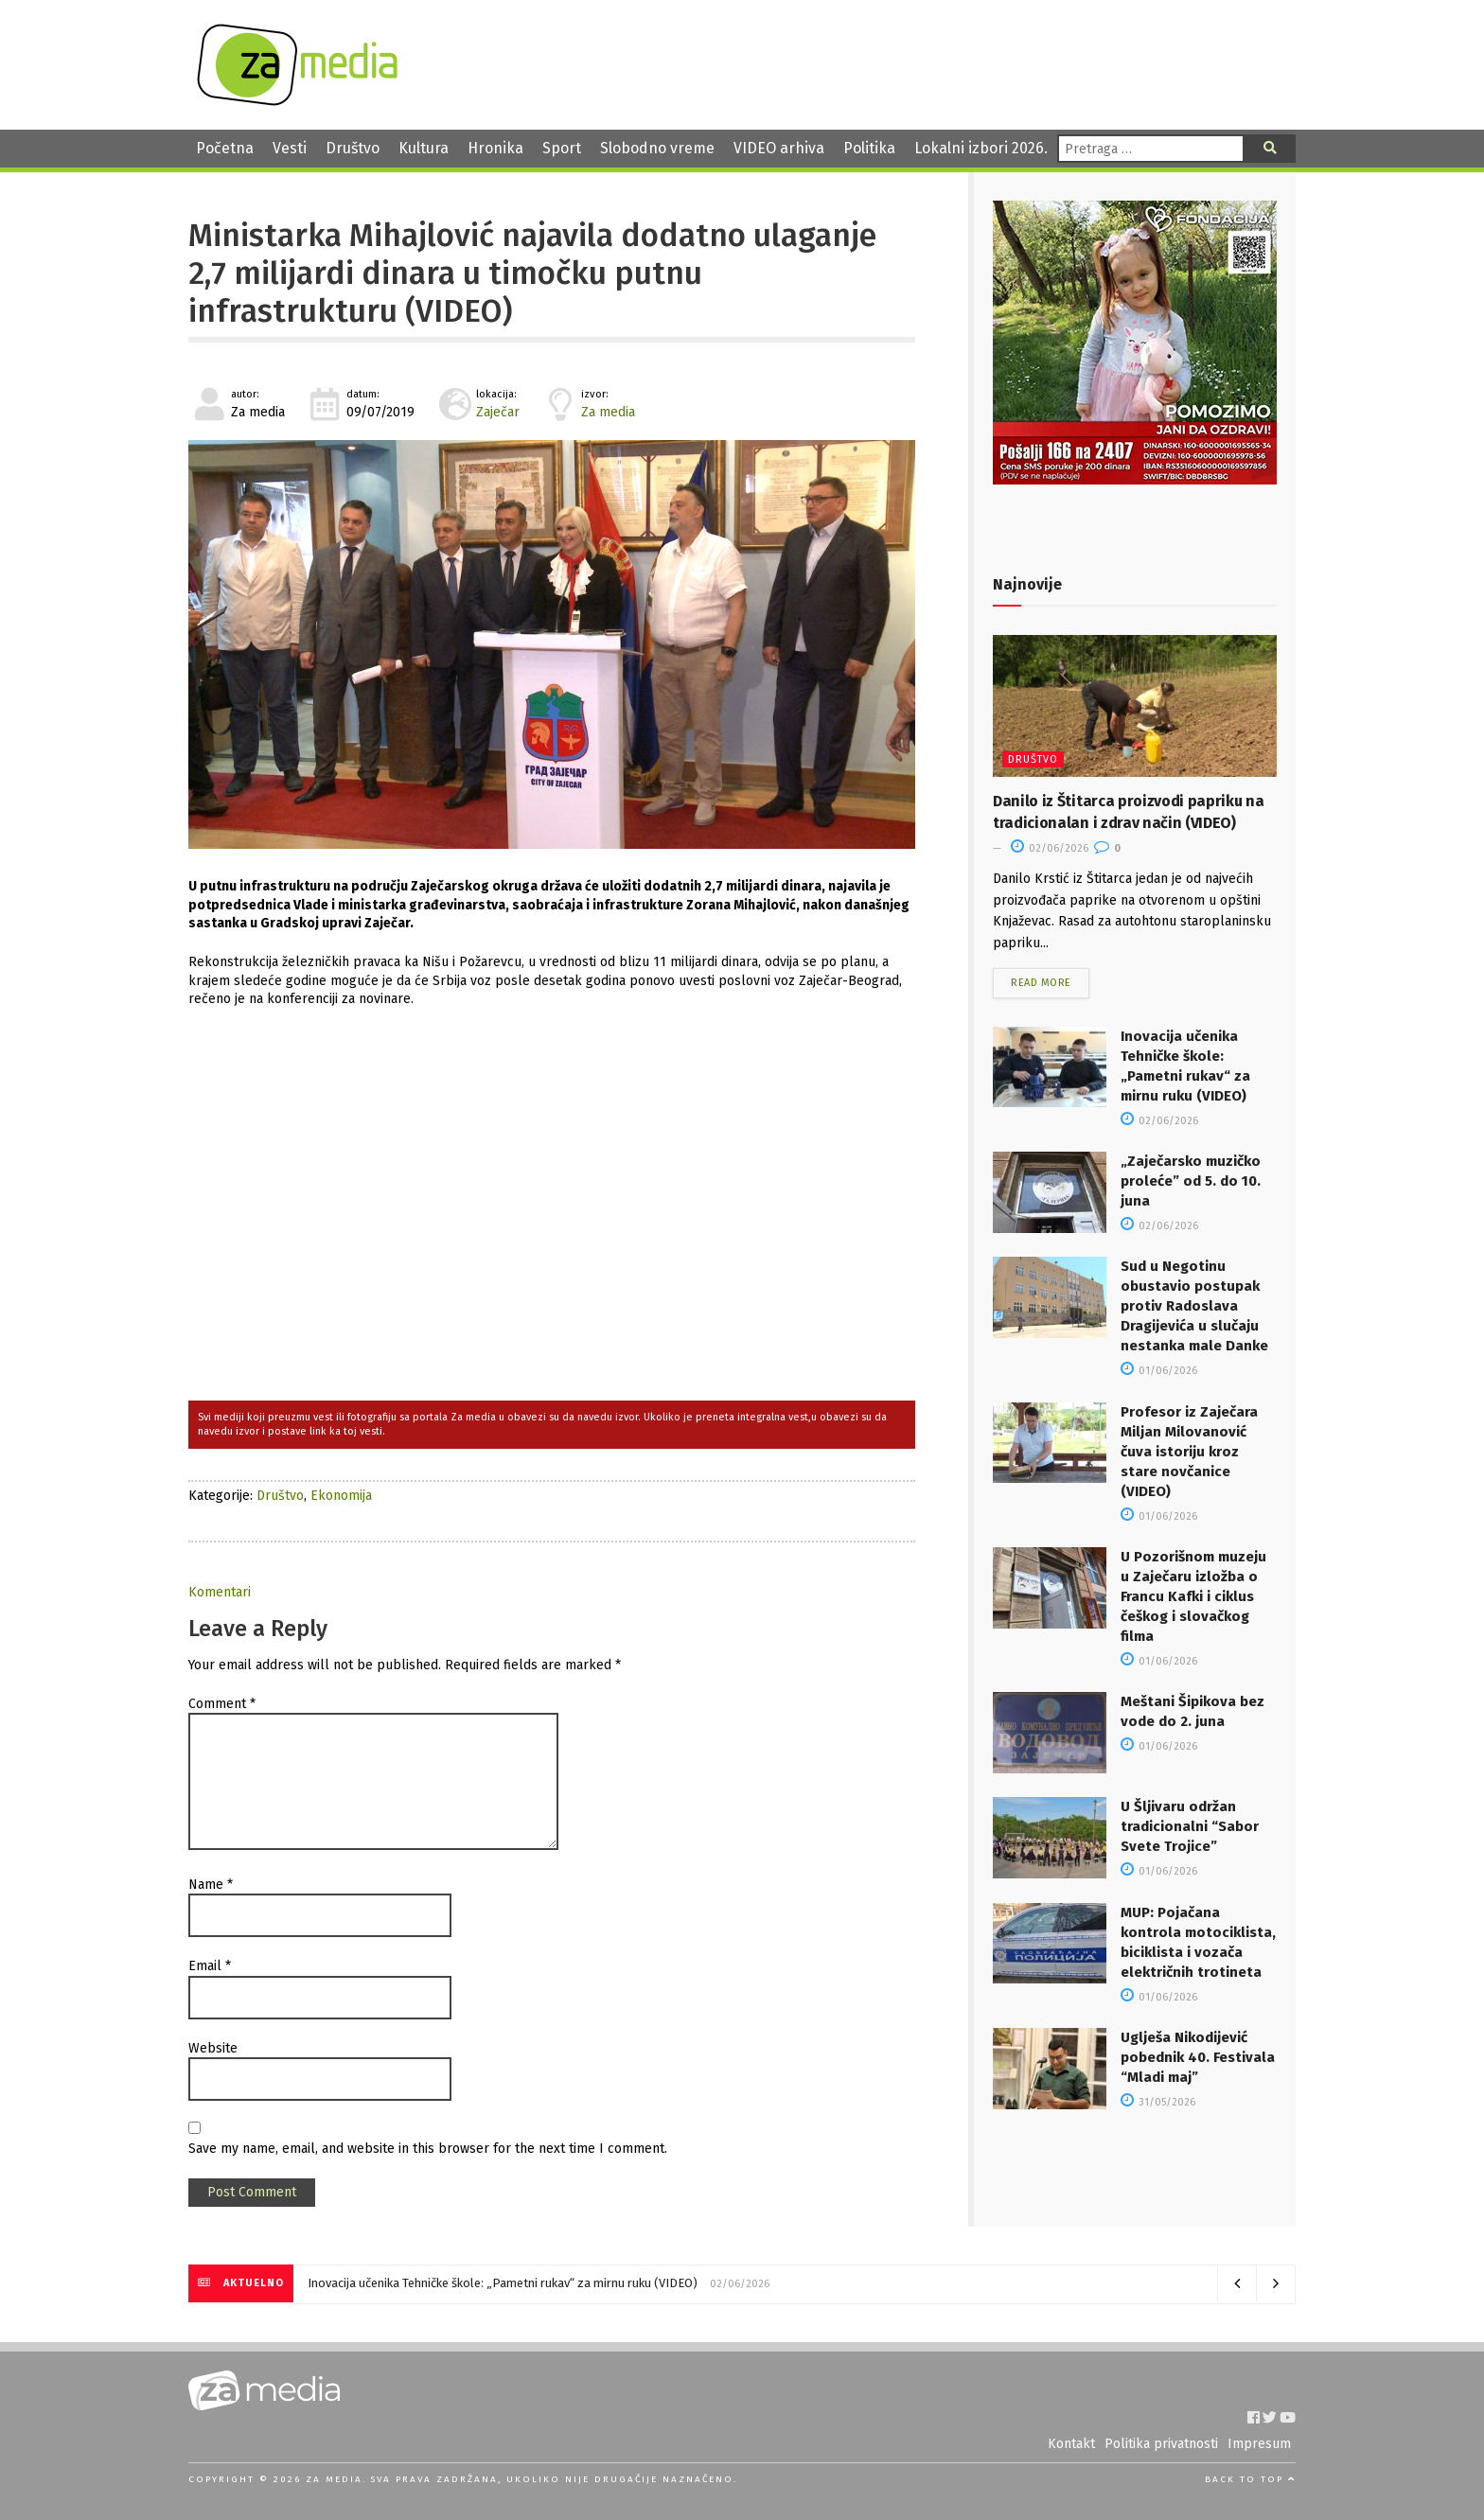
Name (210, 1885)
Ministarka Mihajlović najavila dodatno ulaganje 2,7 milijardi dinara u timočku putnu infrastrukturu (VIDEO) (532, 274)
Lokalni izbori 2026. (981, 148)
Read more (1041, 983)
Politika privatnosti (1161, 2444)
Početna (225, 148)
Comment (222, 1704)
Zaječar (498, 412)
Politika (869, 148)
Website (213, 2048)
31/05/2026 (1158, 2102)
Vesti (290, 148)
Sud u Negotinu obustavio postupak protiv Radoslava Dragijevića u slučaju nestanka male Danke (1194, 1306)
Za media (608, 412)
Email (209, 1966)
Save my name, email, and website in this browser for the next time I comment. (427, 2149)
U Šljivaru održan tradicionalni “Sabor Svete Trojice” (1190, 1826)
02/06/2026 (1049, 848)
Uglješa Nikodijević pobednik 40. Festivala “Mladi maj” (1198, 2057)
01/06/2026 (1159, 1371)
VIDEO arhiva (778, 148)
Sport (561, 148)
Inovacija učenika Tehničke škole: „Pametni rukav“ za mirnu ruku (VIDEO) (503, 2283)
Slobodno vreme (657, 148)
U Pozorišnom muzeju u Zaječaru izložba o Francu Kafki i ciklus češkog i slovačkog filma (1193, 1596)
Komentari (219, 1592)
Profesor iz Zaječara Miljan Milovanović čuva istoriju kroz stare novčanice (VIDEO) (1189, 1451)
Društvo (353, 148)
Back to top (1250, 2479)
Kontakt (1071, 2444)
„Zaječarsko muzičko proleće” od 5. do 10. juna (1191, 1181)
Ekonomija (341, 1496)
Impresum (1259, 2444)
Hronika (495, 148)
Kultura (423, 148)
